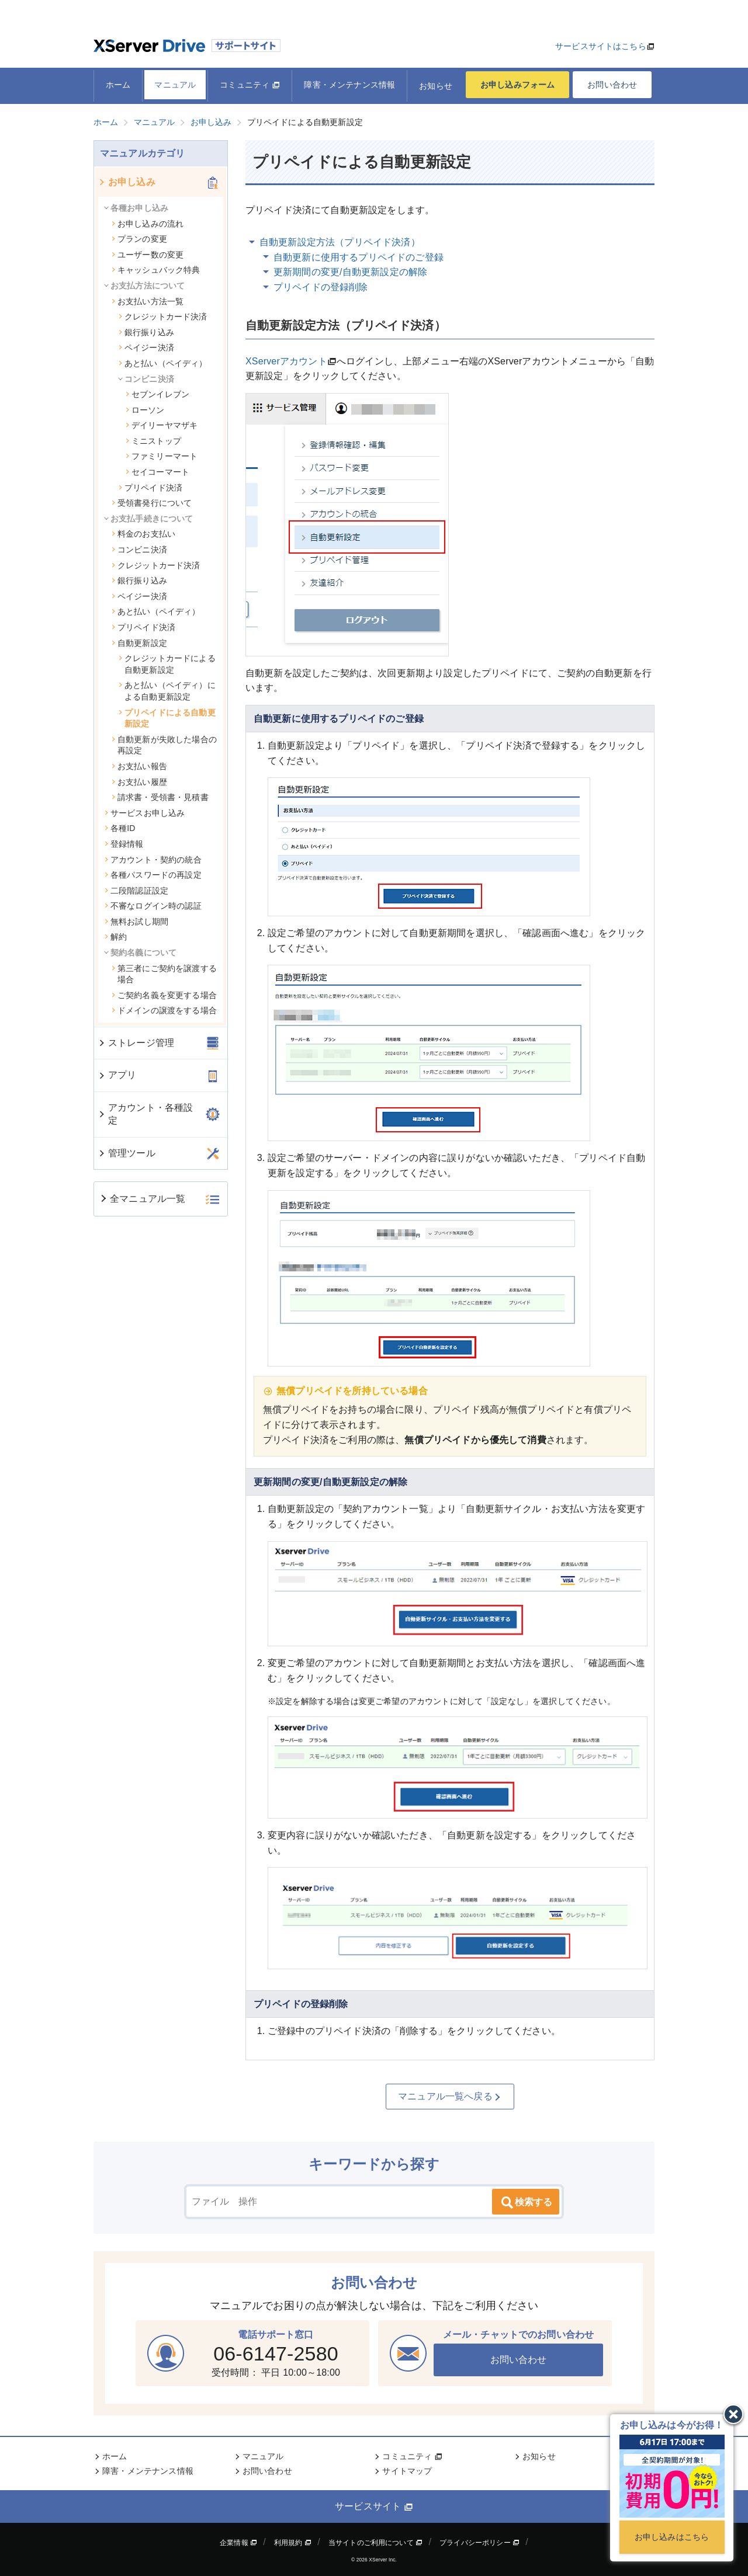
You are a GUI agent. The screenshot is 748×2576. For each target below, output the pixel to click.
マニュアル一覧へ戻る (450, 2096)
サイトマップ (407, 2471)
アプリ (117, 1075)
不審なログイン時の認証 (153, 905)
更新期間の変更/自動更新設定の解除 (350, 272)
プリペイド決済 (150, 487)
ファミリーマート (161, 456)
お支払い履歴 (139, 782)
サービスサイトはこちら (600, 46)
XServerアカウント (286, 361)
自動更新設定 (139, 643)
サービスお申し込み (144, 813)
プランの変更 (139, 239)
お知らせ (435, 86)
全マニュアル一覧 (142, 1199)
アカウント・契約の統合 (153, 859)
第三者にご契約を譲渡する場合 (164, 974)
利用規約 (292, 2543)
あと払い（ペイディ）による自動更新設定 (167, 690)
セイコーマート (157, 472)
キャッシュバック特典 (155, 269)
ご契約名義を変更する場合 (164, 995)
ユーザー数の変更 (147, 254)
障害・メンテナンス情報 (349, 84)
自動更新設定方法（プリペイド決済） (339, 242)
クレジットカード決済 (162, 316)
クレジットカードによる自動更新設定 (167, 664)
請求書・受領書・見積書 (160, 797)
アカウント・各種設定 (145, 1114)
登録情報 (124, 844)
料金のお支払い (143, 533)
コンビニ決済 (139, 549)
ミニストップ (153, 441)
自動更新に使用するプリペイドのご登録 (358, 257)
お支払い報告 (139, 766)
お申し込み (126, 182)
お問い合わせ (612, 84)
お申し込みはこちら (672, 2537)
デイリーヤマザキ (161, 425)
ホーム (118, 84)
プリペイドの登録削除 (320, 287)
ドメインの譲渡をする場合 (164, 1010)
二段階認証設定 (136, 890)
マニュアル (175, 84)
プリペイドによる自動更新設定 (167, 718)
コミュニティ (250, 84)
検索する (526, 2202)
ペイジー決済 (146, 347)
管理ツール (126, 1153)
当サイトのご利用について (375, 2543)
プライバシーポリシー (479, 2543)
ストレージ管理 (136, 1043)
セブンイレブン (157, 394)
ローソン (145, 410)
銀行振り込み (146, 332)
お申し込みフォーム (517, 84)
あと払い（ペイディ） (162, 363)
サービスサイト (374, 2506)
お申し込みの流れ (147, 223)
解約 (115, 936)
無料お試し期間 (136, 921)
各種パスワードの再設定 (153, 874)
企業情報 (238, 2543)
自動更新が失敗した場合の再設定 (164, 745)
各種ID (120, 828)
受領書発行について (151, 502)
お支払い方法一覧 (147, 301)
